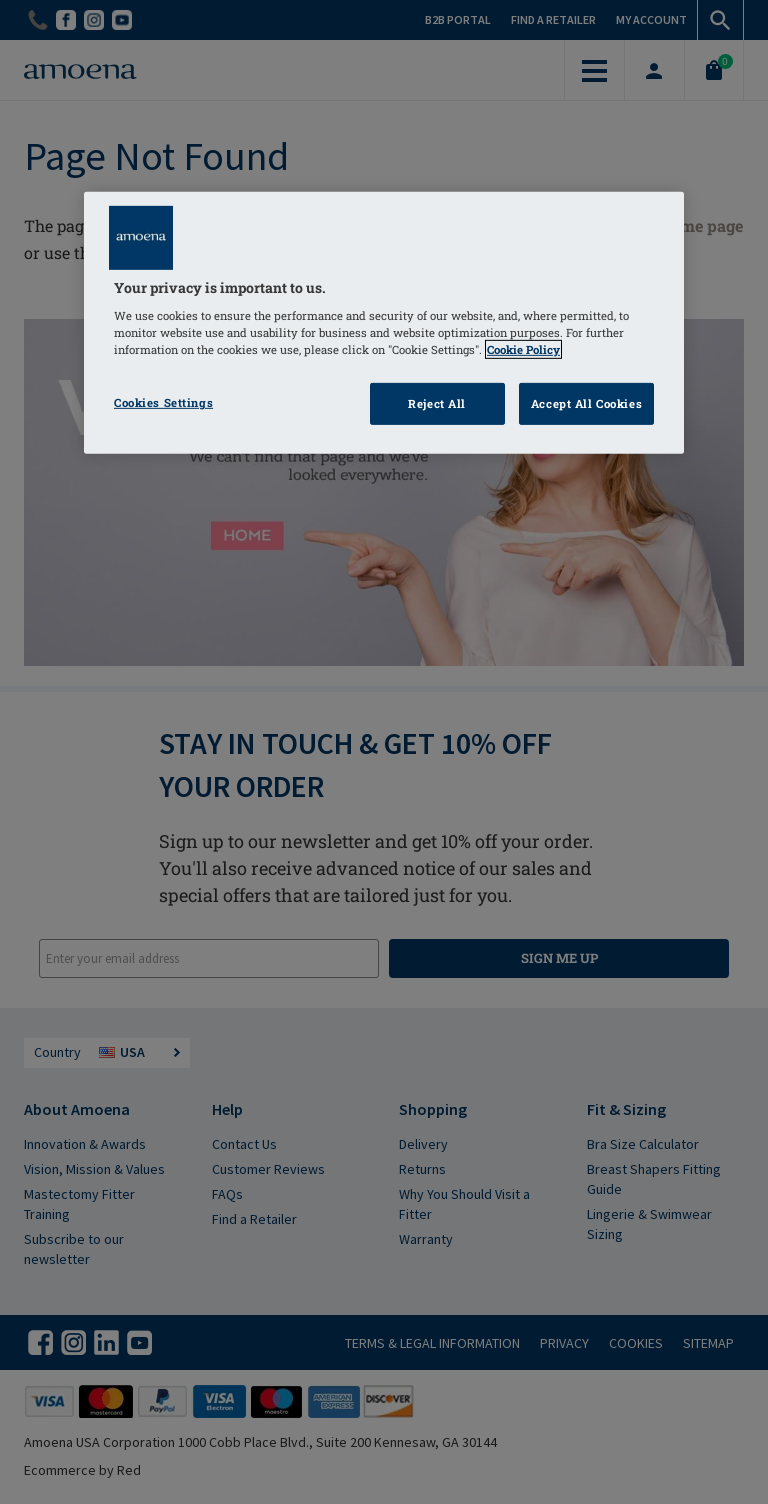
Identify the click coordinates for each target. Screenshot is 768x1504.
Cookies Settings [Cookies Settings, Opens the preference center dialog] (163, 402)
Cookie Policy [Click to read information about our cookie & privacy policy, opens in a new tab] (523, 349)
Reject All (437, 403)
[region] (384, 322)
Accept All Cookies (586, 403)
